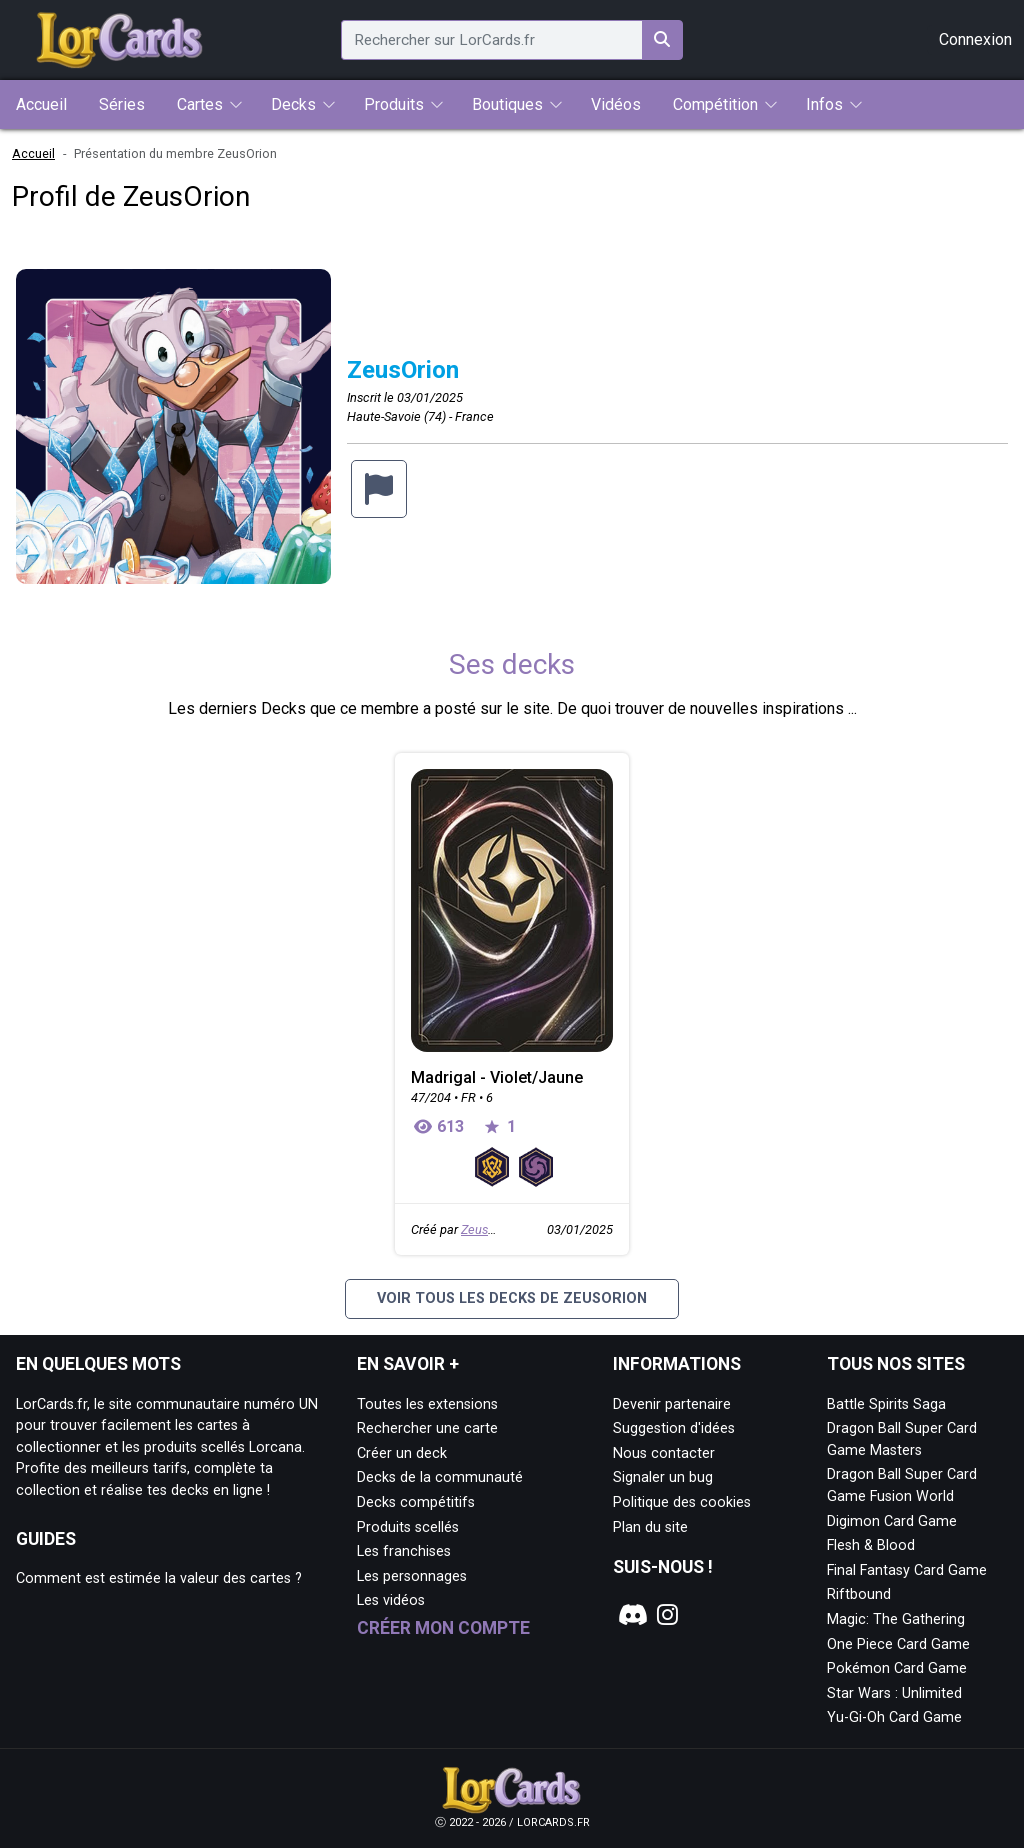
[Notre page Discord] (630, 1615)
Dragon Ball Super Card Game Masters (902, 1439)
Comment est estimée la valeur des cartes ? (159, 1578)
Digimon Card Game (892, 1521)
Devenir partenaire (672, 1404)
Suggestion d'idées (674, 1428)
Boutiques (507, 104)
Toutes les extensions (427, 1404)
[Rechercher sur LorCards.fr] (662, 40)
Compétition (715, 104)
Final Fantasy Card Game (907, 1570)
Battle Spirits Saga (886, 1404)
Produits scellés (408, 1527)
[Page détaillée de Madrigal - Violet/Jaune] (512, 910)
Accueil (33, 153)
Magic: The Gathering (896, 1619)
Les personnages (412, 1576)
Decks (293, 104)
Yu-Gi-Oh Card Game (894, 1717)
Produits (394, 104)
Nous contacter (664, 1453)
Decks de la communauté (440, 1477)
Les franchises (404, 1551)
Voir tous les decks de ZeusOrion (512, 1298)
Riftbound (859, 1594)
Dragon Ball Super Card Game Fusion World (902, 1485)
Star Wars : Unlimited (894, 1693)
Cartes (200, 104)
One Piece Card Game (898, 1644)
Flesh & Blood (871, 1545)
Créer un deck (402, 1453)
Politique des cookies (682, 1502)
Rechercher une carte (427, 1428)
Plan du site (650, 1527)
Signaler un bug (663, 1477)
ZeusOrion (489, 1229)
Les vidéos (391, 1600)
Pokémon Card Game (897, 1668)
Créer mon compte (443, 1628)
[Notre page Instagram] (668, 1615)
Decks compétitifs (416, 1502)
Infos (824, 104)
